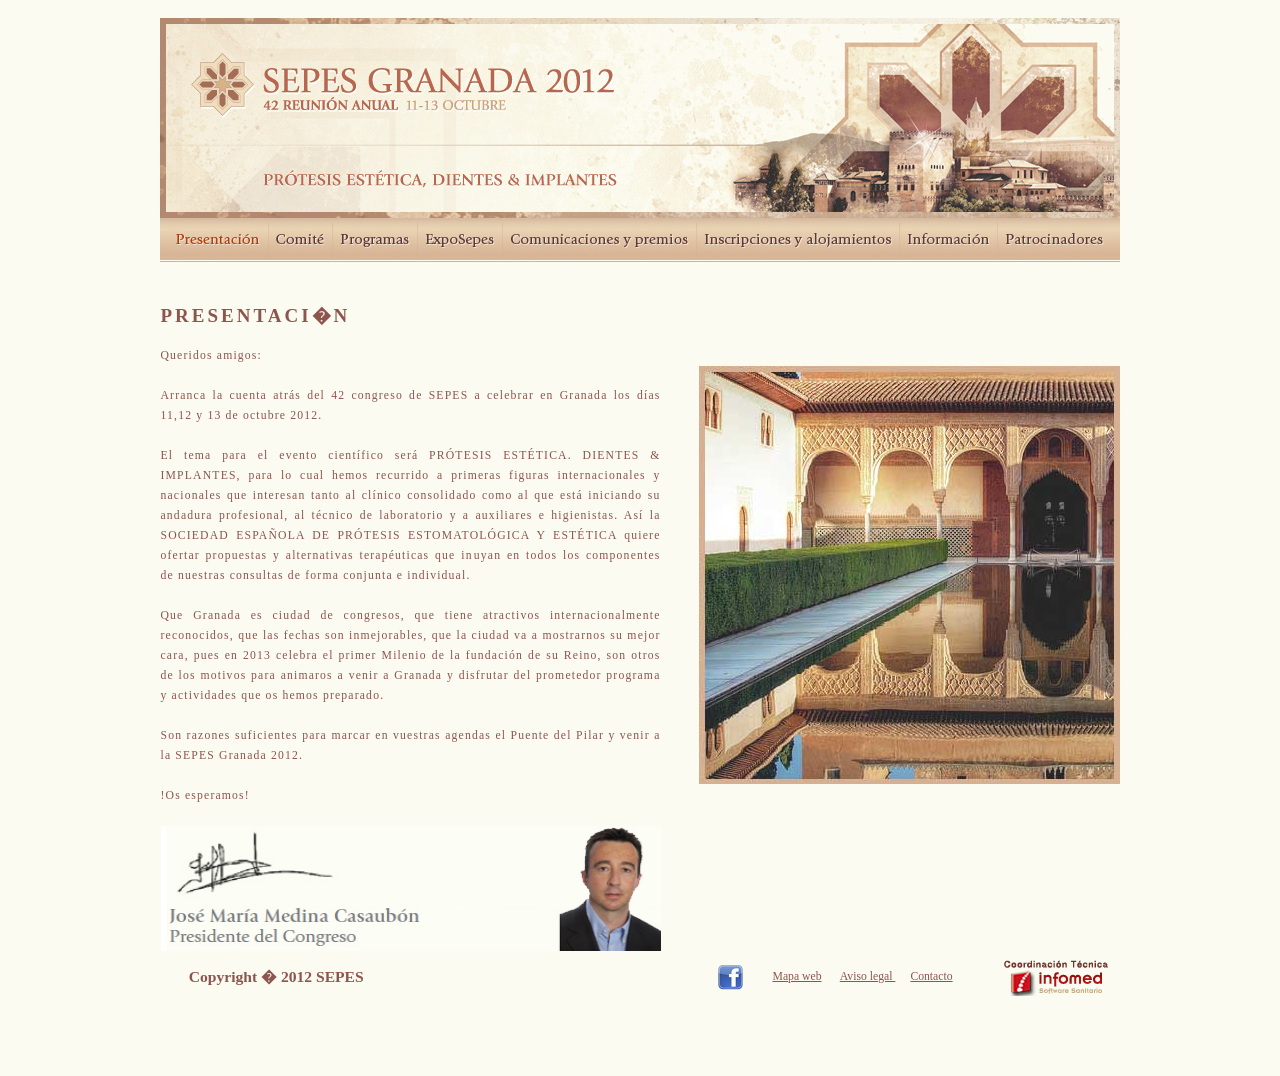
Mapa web (797, 976)
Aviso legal (868, 976)
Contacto (931, 976)
